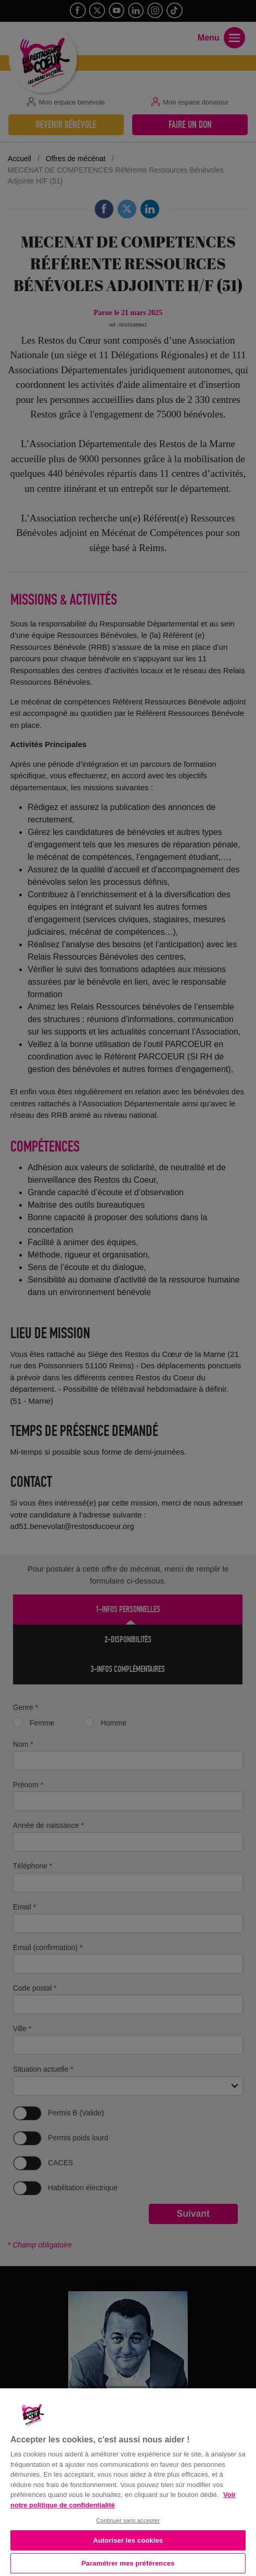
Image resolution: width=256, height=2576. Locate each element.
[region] (128, 2481)
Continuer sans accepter (128, 2520)
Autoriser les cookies (128, 2540)
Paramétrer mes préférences (128, 2563)
